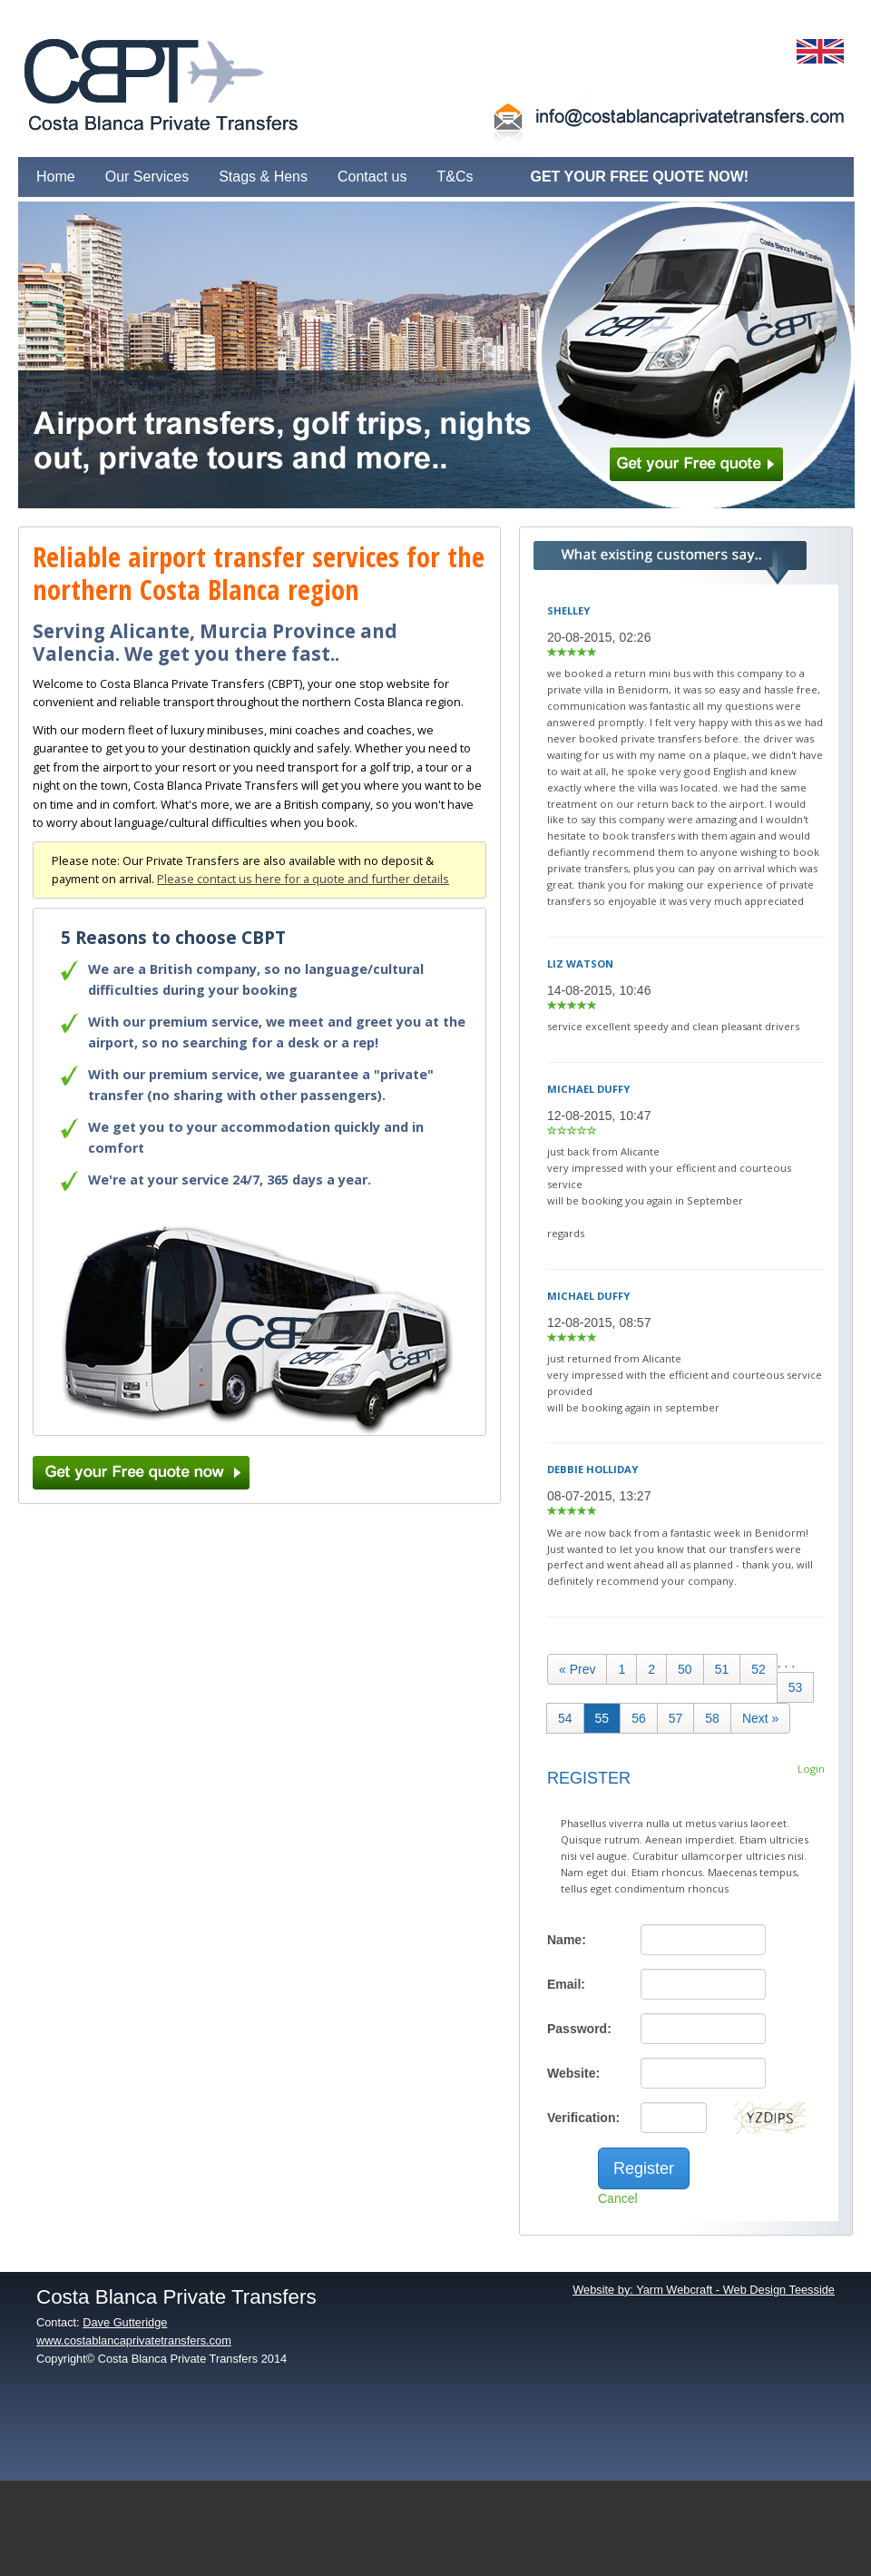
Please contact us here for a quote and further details (303, 878)
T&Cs (454, 176)
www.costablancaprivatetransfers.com (133, 2340)
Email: (566, 1984)
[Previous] (577, 1669)
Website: (573, 2073)
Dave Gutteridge (125, 2322)
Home (55, 176)
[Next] (760, 1718)
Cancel (618, 2198)
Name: (566, 1939)
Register (643, 2168)
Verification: (583, 2117)
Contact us (372, 176)
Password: (579, 2028)
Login (811, 1768)
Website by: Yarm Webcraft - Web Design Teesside (704, 2289)
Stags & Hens (263, 176)
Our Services (147, 176)
